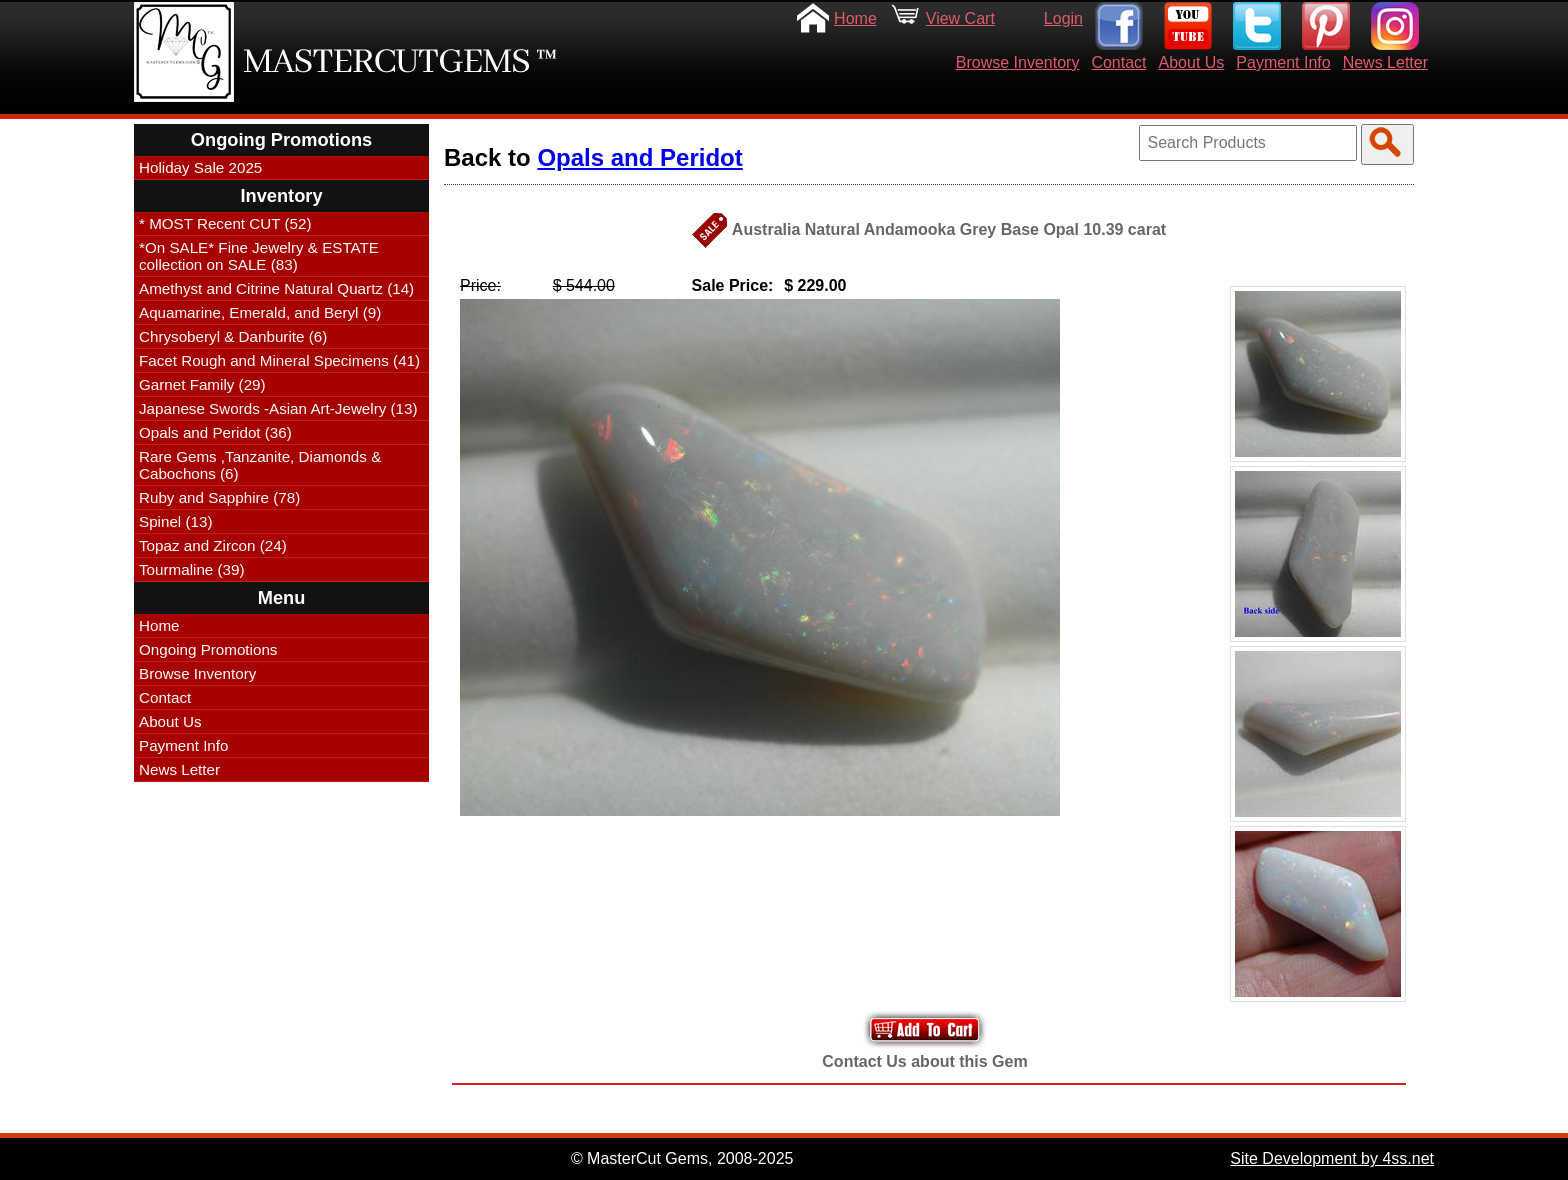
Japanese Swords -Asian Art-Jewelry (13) (278, 408)
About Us (1192, 62)
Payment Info (1283, 62)
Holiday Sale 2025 (200, 167)
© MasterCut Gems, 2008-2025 (682, 1158)
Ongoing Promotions (208, 649)
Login (1063, 18)
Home (855, 18)
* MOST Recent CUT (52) (225, 223)
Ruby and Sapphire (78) (219, 497)
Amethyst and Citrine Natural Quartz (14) (276, 288)
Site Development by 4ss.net (1332, 1158)
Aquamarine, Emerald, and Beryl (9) (260, 312)
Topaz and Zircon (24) (213, 545)
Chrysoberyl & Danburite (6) (233, 336)
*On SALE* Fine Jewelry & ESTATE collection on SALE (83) (259, 256)
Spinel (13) (175, 521)
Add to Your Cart (925, 1029)
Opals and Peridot (639, 157)
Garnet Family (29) (202, 384)
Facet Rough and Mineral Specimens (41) (279, 360)
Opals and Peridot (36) (215, 432)
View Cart (960, 18)
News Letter (1385, 62)
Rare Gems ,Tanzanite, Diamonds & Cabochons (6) (260, 465)
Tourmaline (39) (192, 569)
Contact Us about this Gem (924, 1061)
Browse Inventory (1018, 62)
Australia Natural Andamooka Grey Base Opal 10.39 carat (949, 229)
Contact (1118, 62)
